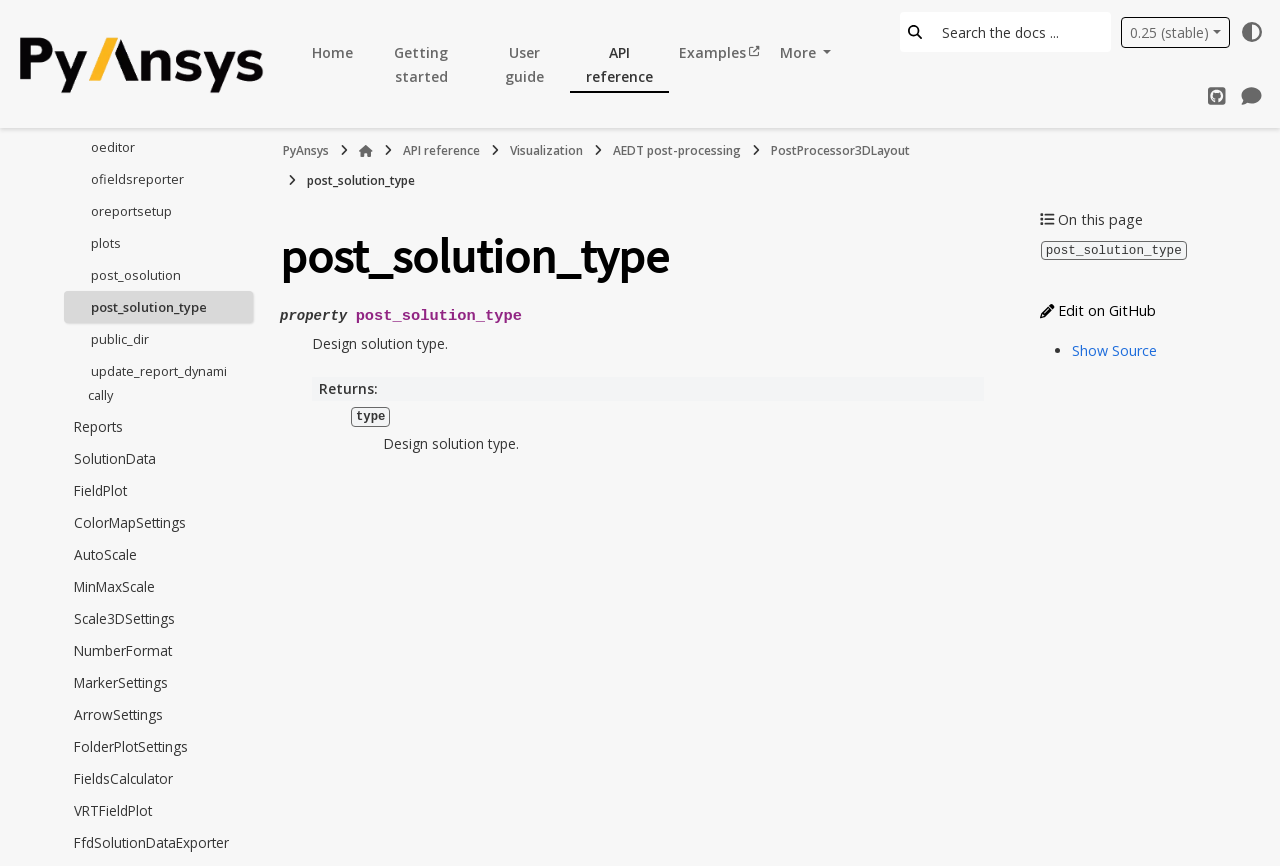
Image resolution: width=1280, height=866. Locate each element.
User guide (524, 64)
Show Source (1114, 349)
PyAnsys (306, 150)
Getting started (421, 64)
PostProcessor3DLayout (840, 150)
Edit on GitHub (1098, 309)
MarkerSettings (121, 682)
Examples (712, 52)
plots (106, 243)
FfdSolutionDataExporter (151, 842)
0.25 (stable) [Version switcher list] (1169, 32)
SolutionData (115, 458)
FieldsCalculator (123, 778)
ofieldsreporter (137, 179)
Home (332, 52)
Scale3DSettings (124, 618)
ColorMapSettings (130, 522)
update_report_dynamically (157, 383)
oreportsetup (131, 211)
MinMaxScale (114, 586)
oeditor (113, 147)
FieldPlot (100, 490)
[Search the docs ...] (1020, 32)
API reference (619, 64)
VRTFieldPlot (113, 810)
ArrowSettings (118, 714)
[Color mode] (1252, 32)
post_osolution (136, 275)
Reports (98, 426)
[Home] (366, 151)
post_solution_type (149, 307)
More (800, 52)
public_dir (120, 339)
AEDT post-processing (677, 150)
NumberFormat (123, 650)
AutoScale (105, 554)
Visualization (546, 150)
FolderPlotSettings (131, 746)
